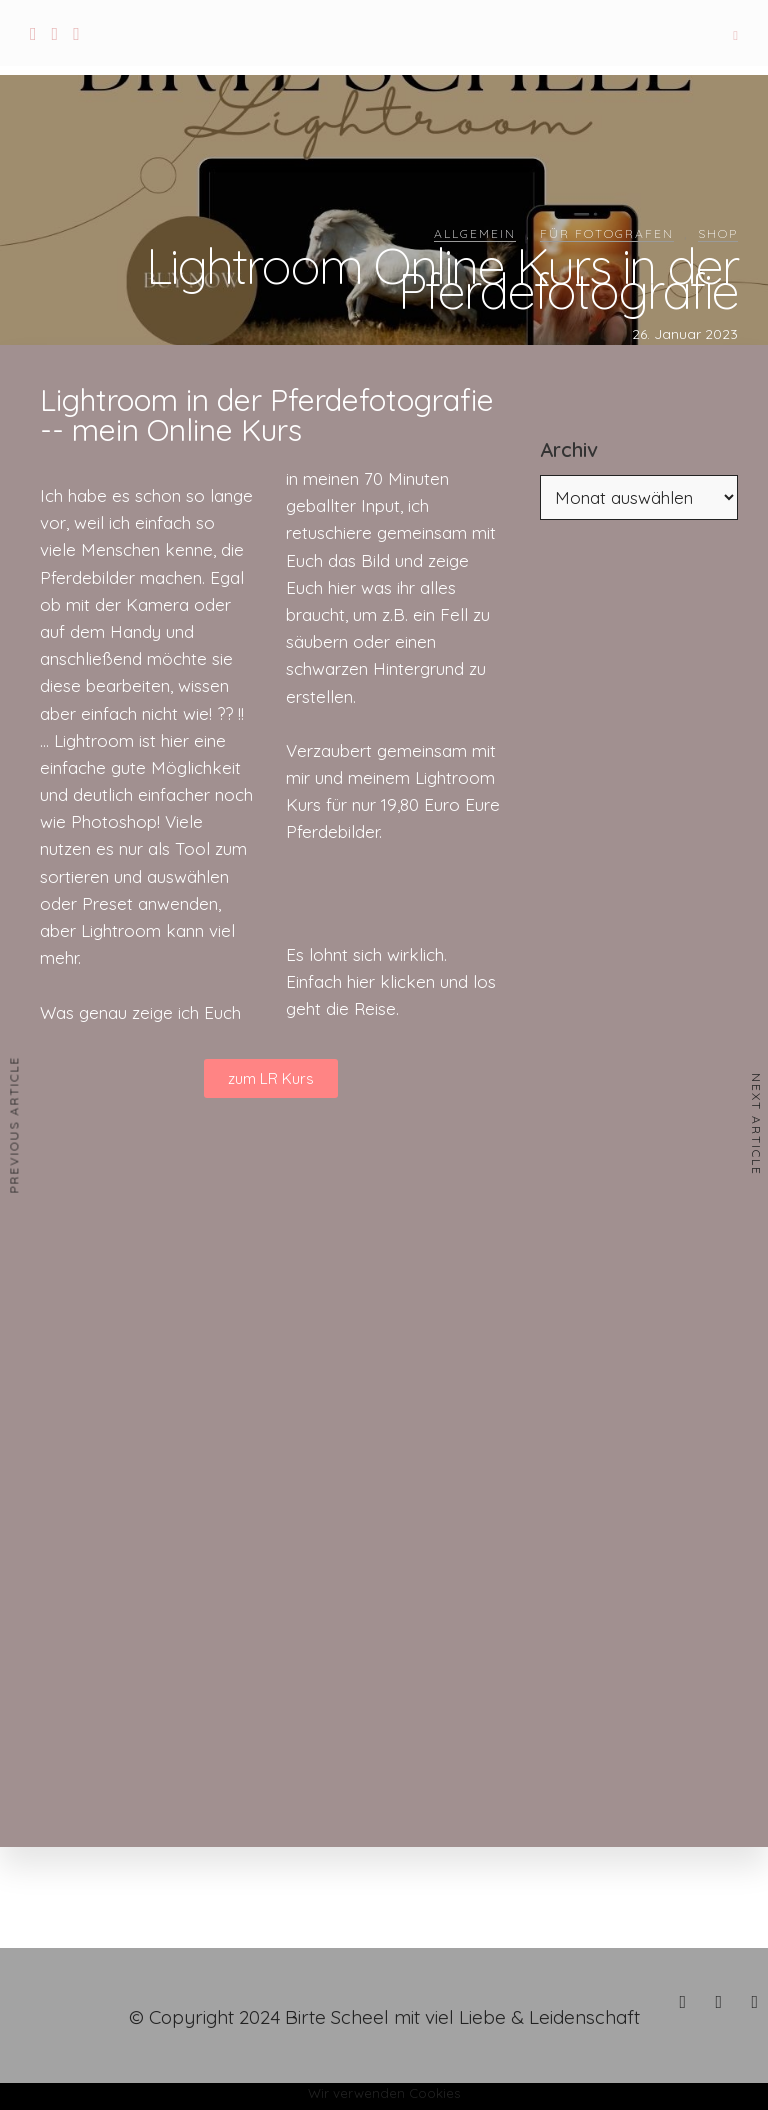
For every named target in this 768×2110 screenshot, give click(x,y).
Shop (718, 233)
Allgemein (475, 233)
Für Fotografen (607, 233)
